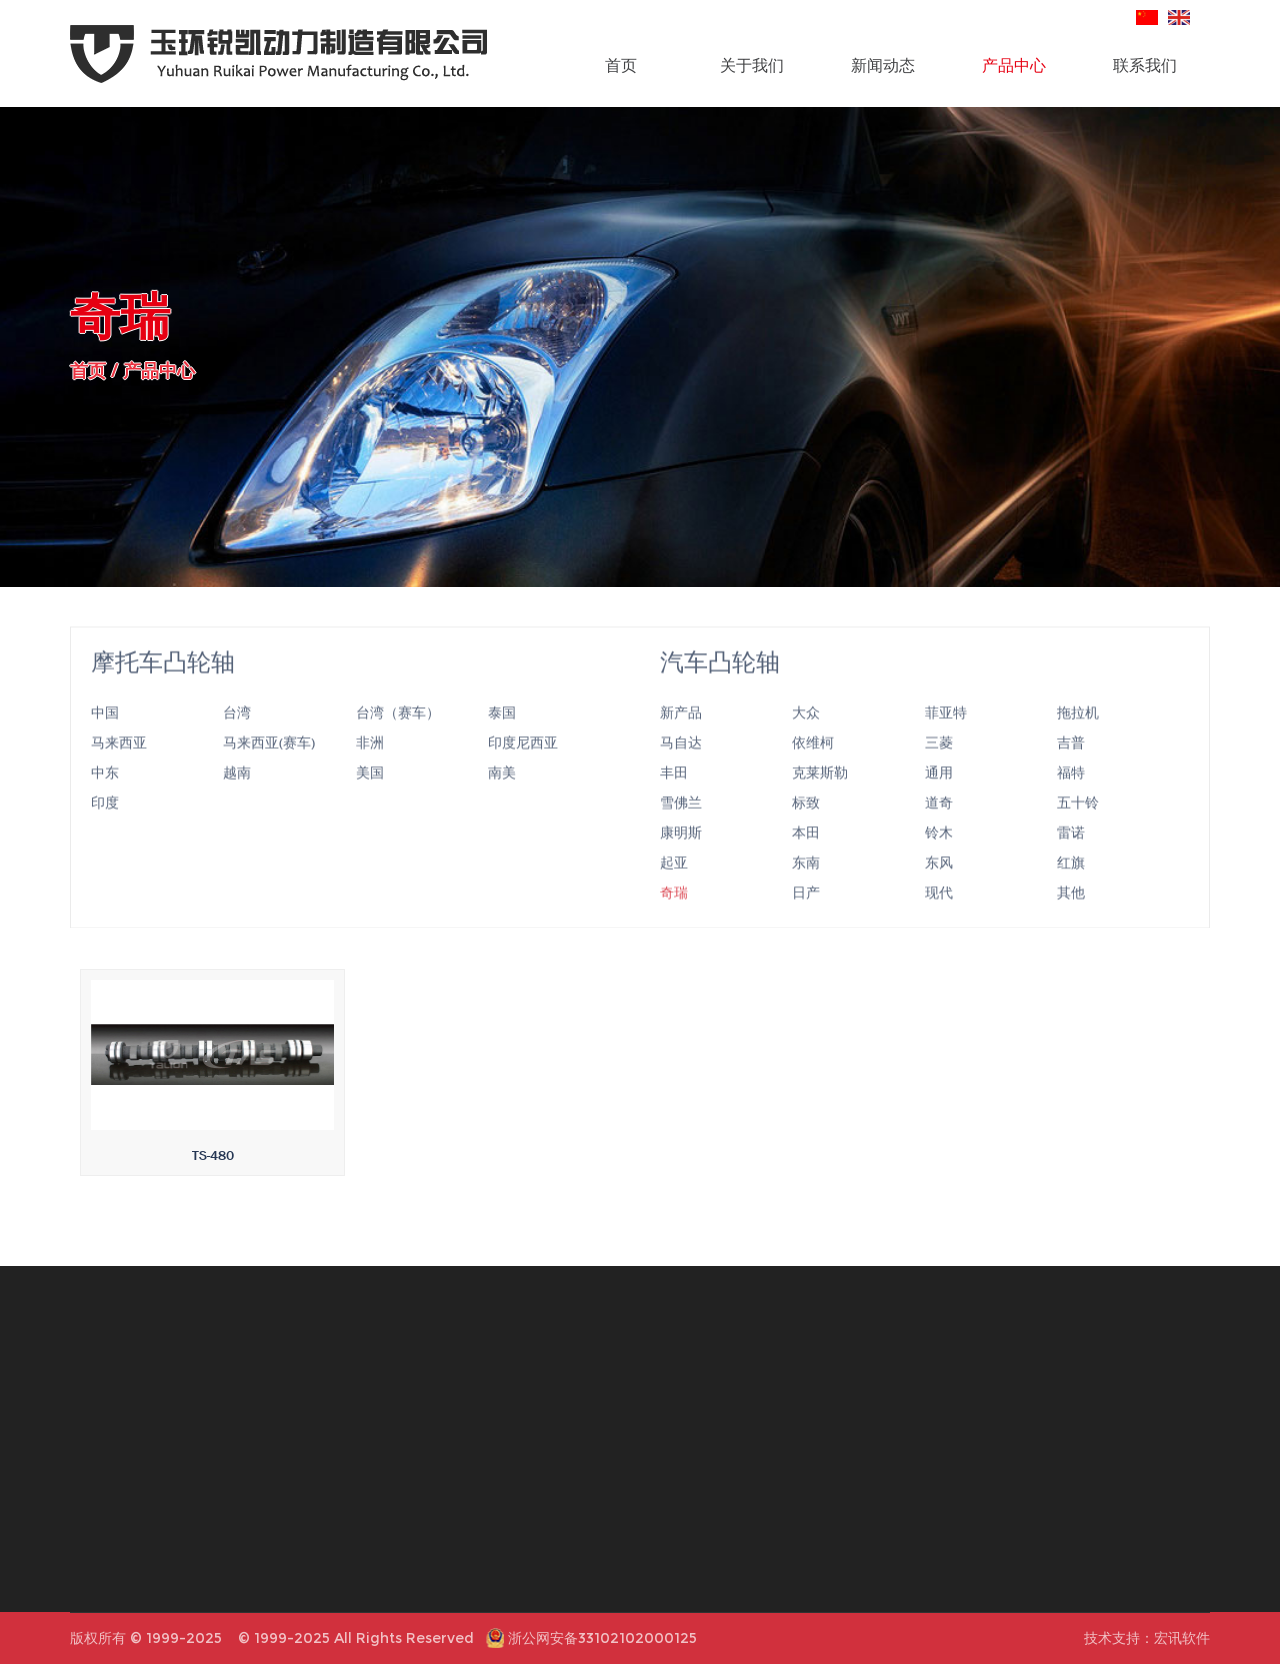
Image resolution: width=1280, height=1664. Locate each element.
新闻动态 (883, 65)
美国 (370, 797)
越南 (237, 797)
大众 (806, 737)
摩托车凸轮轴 (163, 686)
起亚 (674, 887)
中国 (105, 737)
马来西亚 (119, 767)
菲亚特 (946, 737)
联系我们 (1145, 65)
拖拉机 (1078, 737)
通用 (939, 797)
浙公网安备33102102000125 (602, 1638)
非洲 (370, 767)
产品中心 (1014, 65)
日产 (806, 917)
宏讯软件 (1182, 1638)
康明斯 (681, 857)
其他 (1071, 917)
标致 (806, 827)
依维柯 (813, 767)
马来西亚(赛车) (269, 767)
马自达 (681, 767)
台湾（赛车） (398, 737)
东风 (939, 887)
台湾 (237, 737)
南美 (502, 797)
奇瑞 (674, 917)
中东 (105, 797)
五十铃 (1078, 827)
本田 (806, 857)
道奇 (939, 827)
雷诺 (1071, 857)
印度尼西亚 (523, 767)
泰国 (502, 737)
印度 (105, 827)
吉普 (1071, 767)
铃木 (939, 857)
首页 (621, 65)
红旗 (1071, 887)
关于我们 (752, 65)
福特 (1071, 797)
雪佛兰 (681, 827)
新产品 (681, 737)
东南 (806, 887)
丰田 (674, 797)
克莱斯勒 (820, 797)
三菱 (939, 767)
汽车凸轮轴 (720, 686)
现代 (939, 917)
